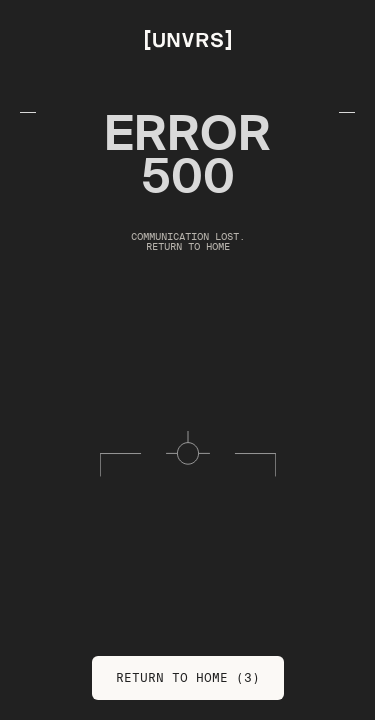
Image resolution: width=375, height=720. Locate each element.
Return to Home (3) (188, 677)
